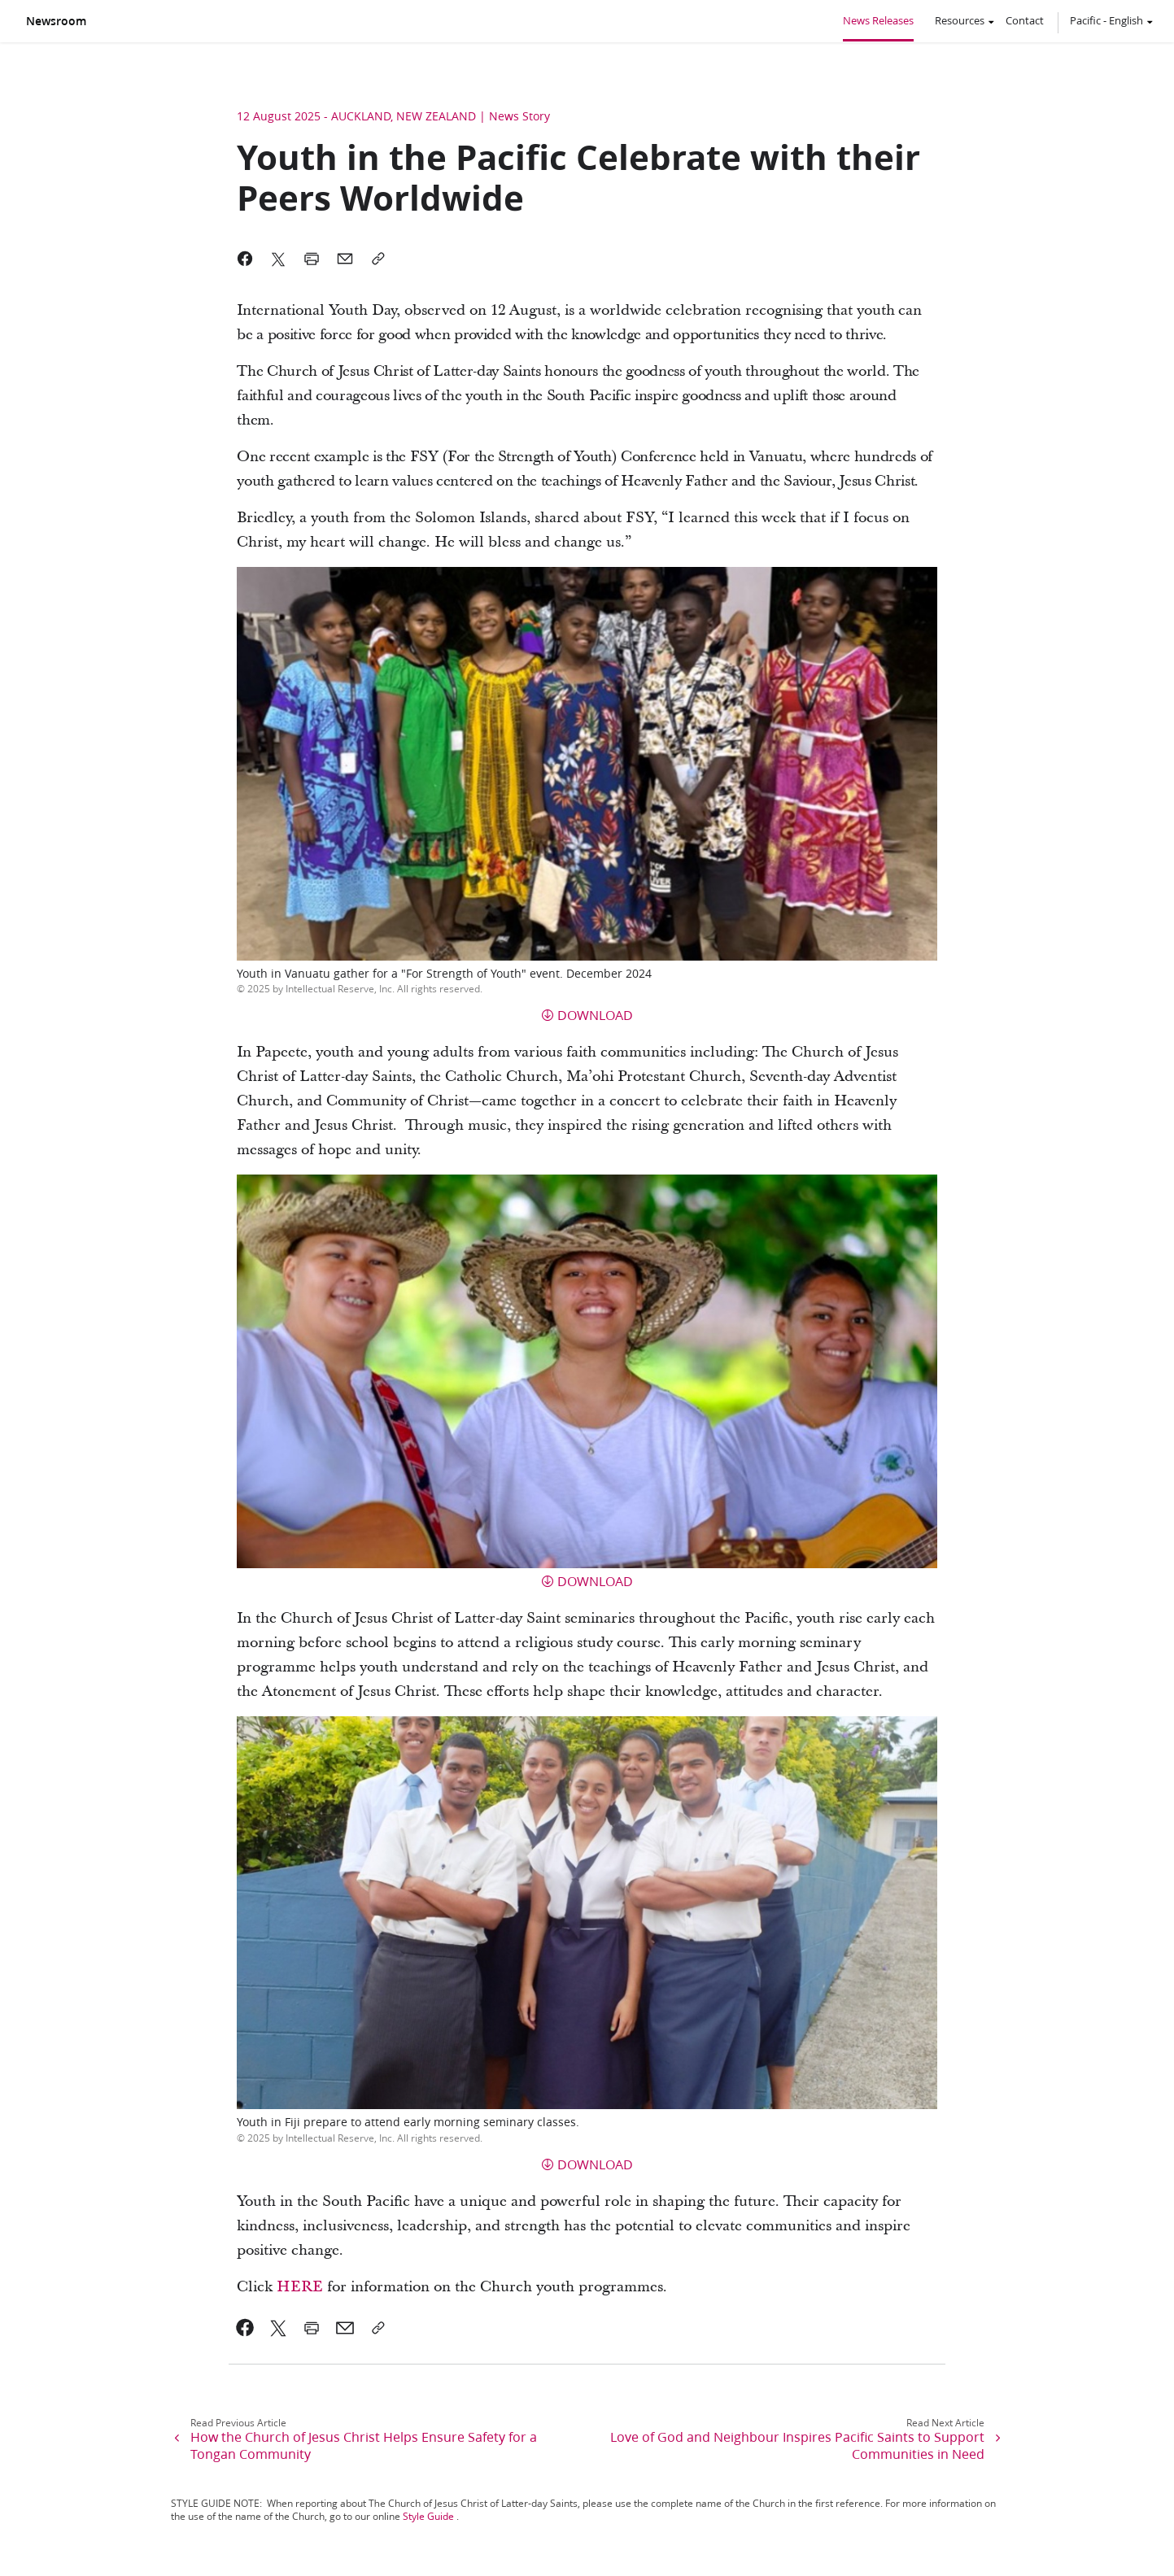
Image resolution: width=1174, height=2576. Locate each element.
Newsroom (56, 21)
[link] (245, 2328)
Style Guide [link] (428, 2516)
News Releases (878, 20)
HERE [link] (300, 2287)
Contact (1025, 20)
